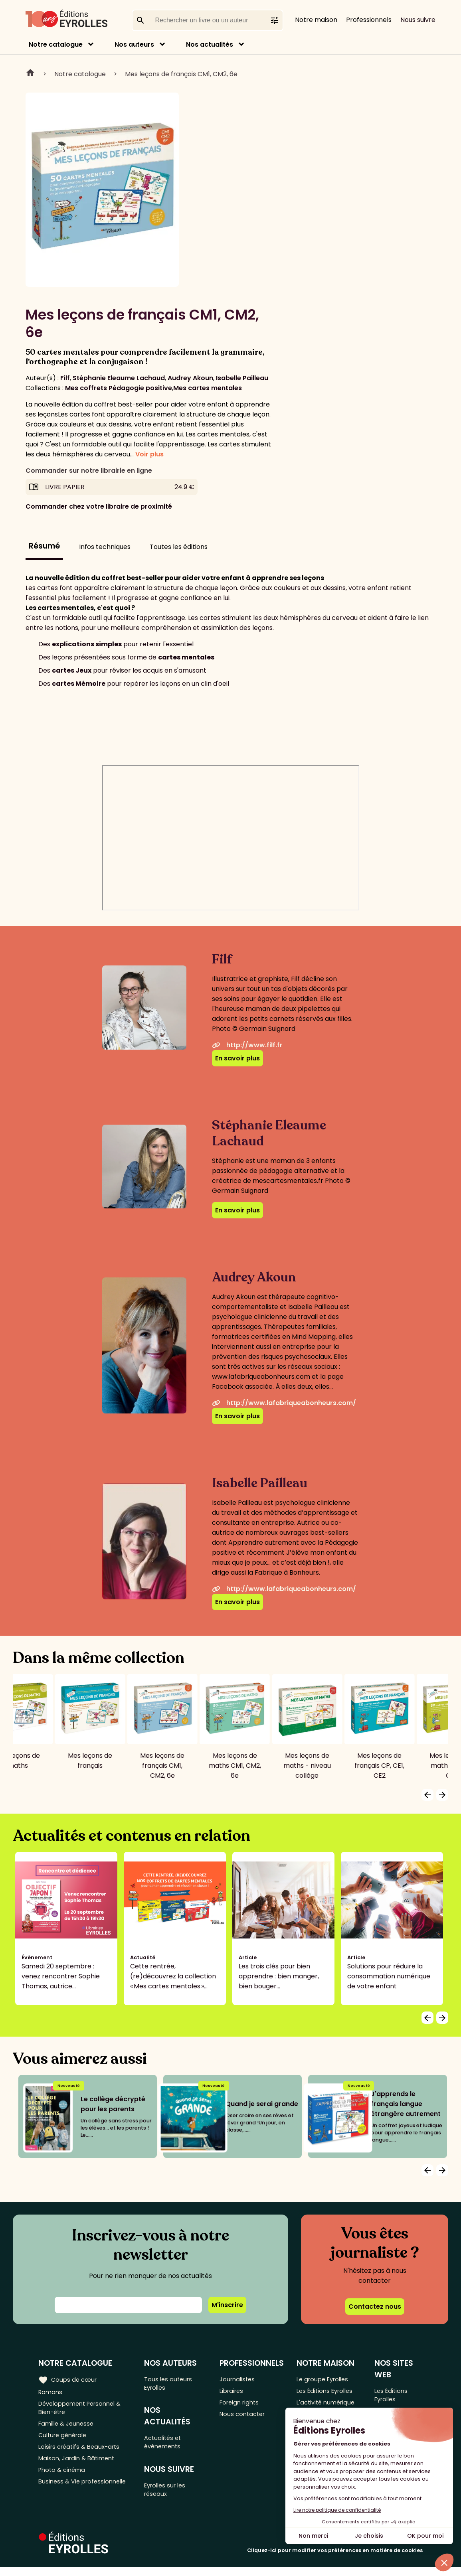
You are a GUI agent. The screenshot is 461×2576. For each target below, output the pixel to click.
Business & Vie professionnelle (85, 2494)
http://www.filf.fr (247, 1045)
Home (30, 74)
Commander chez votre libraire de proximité (99, 506)
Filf (65, 378)
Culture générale (64, 2441)
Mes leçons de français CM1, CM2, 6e (181, 74)
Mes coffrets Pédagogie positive (118, 388)
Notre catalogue (56, 44)
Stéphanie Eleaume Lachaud (119, 378)
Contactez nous (374, 2306)
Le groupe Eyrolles (327, 2379)
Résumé (44, 546)
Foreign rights (243, 2405)
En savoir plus (237, 1058)
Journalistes (241, 2379)
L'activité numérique (330, 2405)
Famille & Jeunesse (68, 2428)
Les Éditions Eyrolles (329, 2392)
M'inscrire (227, 2305)
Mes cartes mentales (207, 388)
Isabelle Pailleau (242, 378)
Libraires (235, 2392)
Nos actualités (209, 44)
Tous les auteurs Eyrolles (171, 2384)
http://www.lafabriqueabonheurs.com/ (284, 1402)
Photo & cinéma (63, 2481)
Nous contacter (246, 2418)
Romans (51, 2392)
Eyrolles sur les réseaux (169, 2497)
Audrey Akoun (190, 378)
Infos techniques (105, 546)
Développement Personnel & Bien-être (84, 2410)
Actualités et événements (166, 2446)
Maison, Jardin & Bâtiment (79, 2468)
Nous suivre (417, 19)
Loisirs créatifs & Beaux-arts (82, 2455)
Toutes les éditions (179, 546)
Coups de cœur (68, 2379)
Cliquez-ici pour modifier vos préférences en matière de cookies (335, 2559)
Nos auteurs (134, 44)
